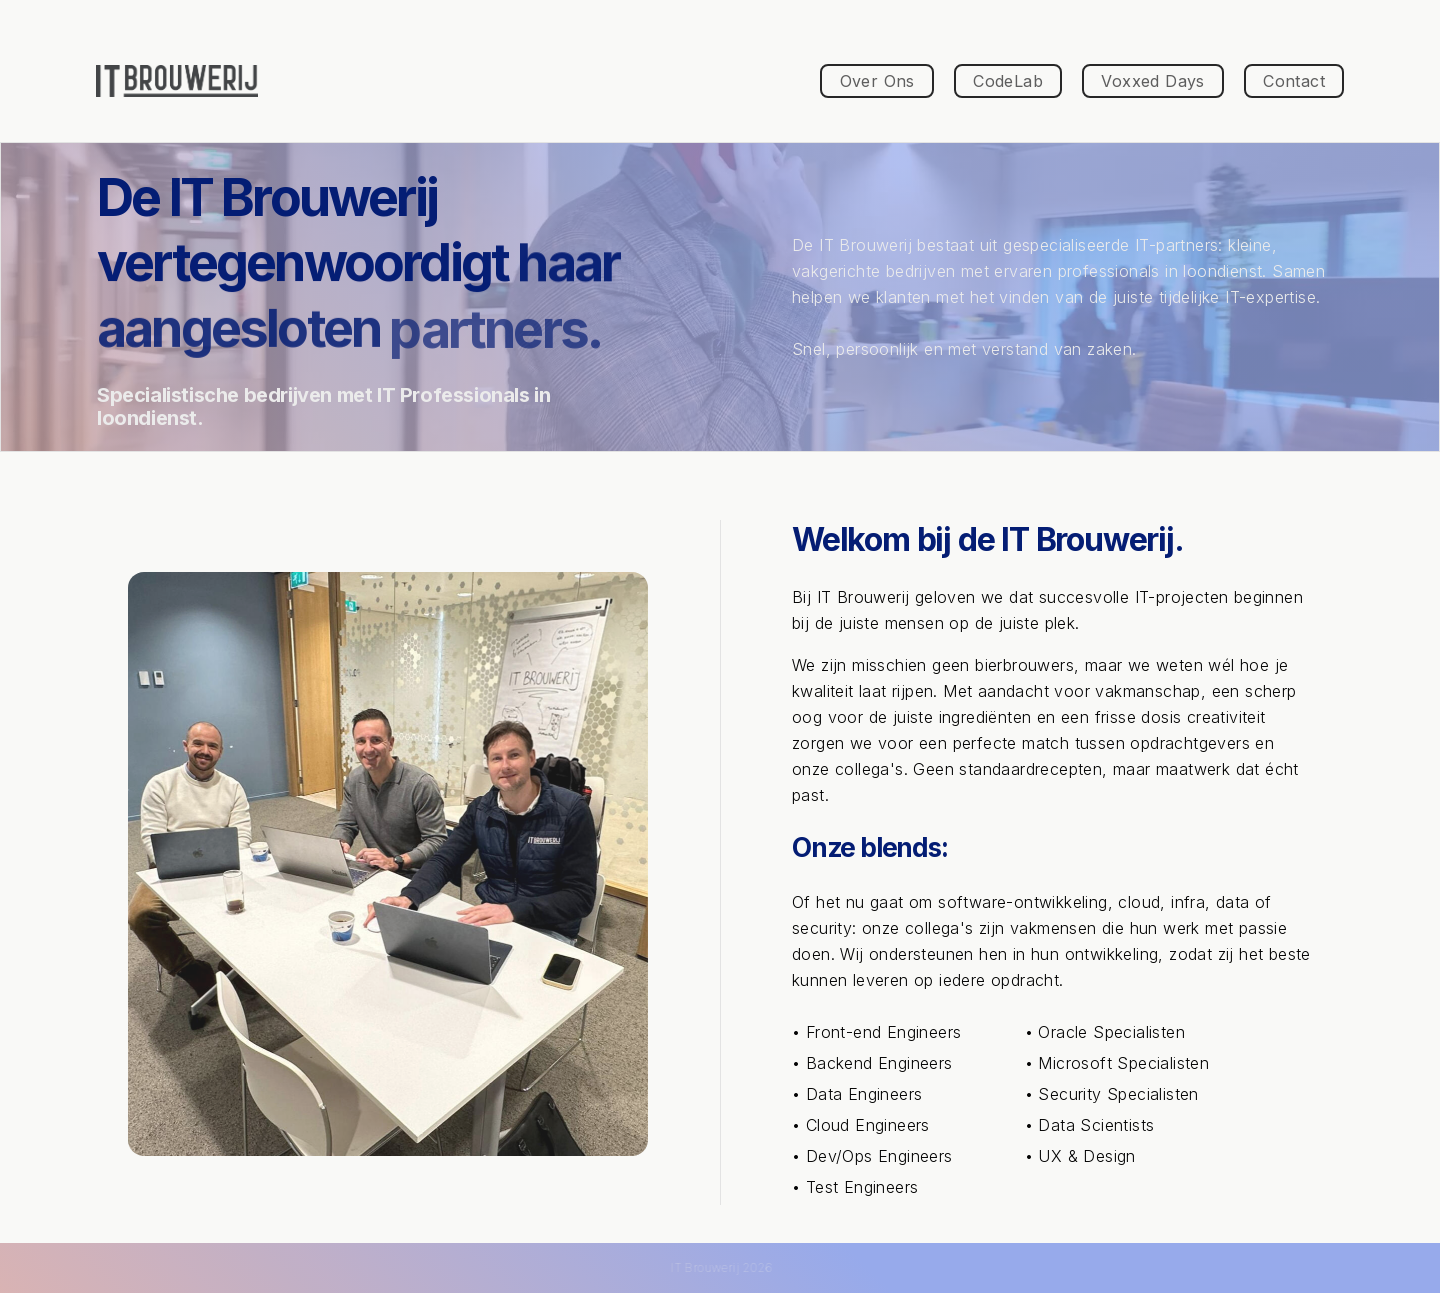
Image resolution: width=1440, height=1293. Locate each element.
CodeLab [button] (1008, 81)
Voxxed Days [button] (1152, 81)
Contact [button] (1294, 81)
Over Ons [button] (877, 81)
